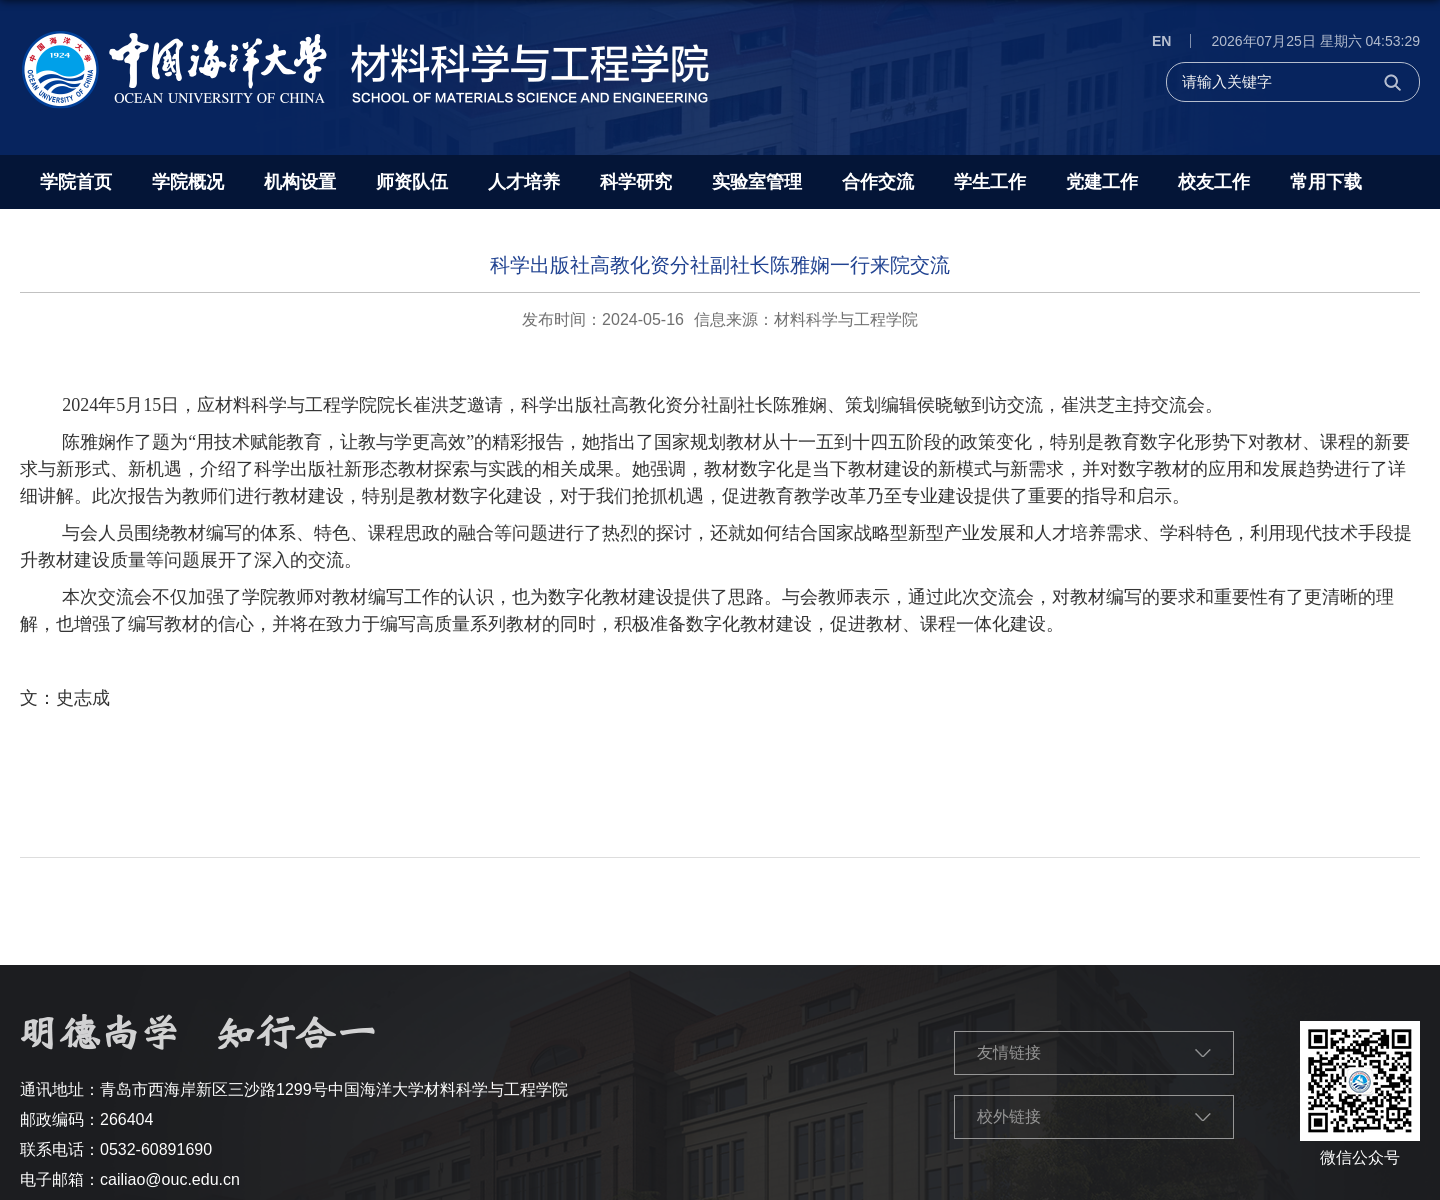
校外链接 (1009, 1116)
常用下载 (1326, 182)
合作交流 (878, 182)
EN (1161, 41)
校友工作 (1214, 182)
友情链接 (1009, 1052)
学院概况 (188, 182)
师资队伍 (412, 182)
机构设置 (300, 182)
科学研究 (636, 182)
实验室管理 (757, 182)
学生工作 (990, 182)
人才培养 (524, 182)
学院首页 (76, 182)
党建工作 (1102, 182)
